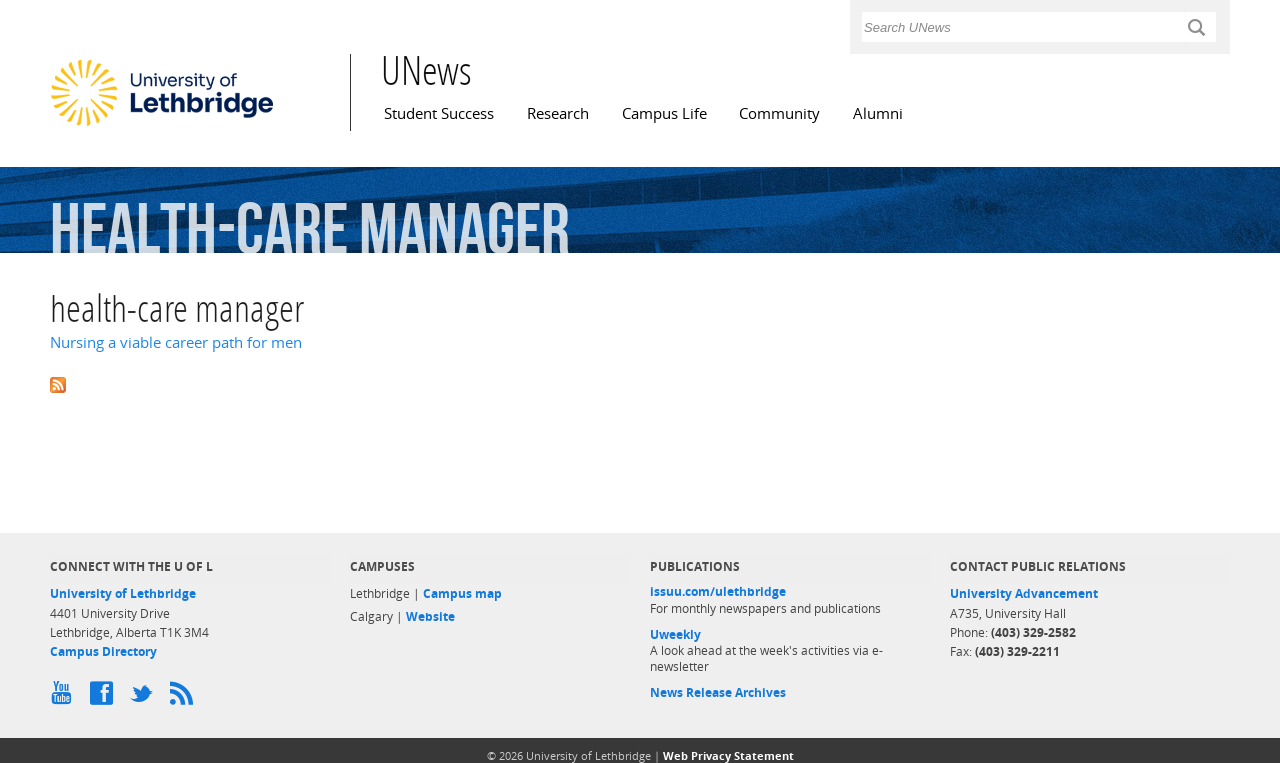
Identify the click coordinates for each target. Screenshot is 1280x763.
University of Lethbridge (123, 593)
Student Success (439, 113)
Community (779, 113)
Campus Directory (103, 651)
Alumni (878, 113)
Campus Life (664, 113)
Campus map (462, 593)
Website (430, 616)
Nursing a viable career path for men (176, 342)
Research (558, 113)
